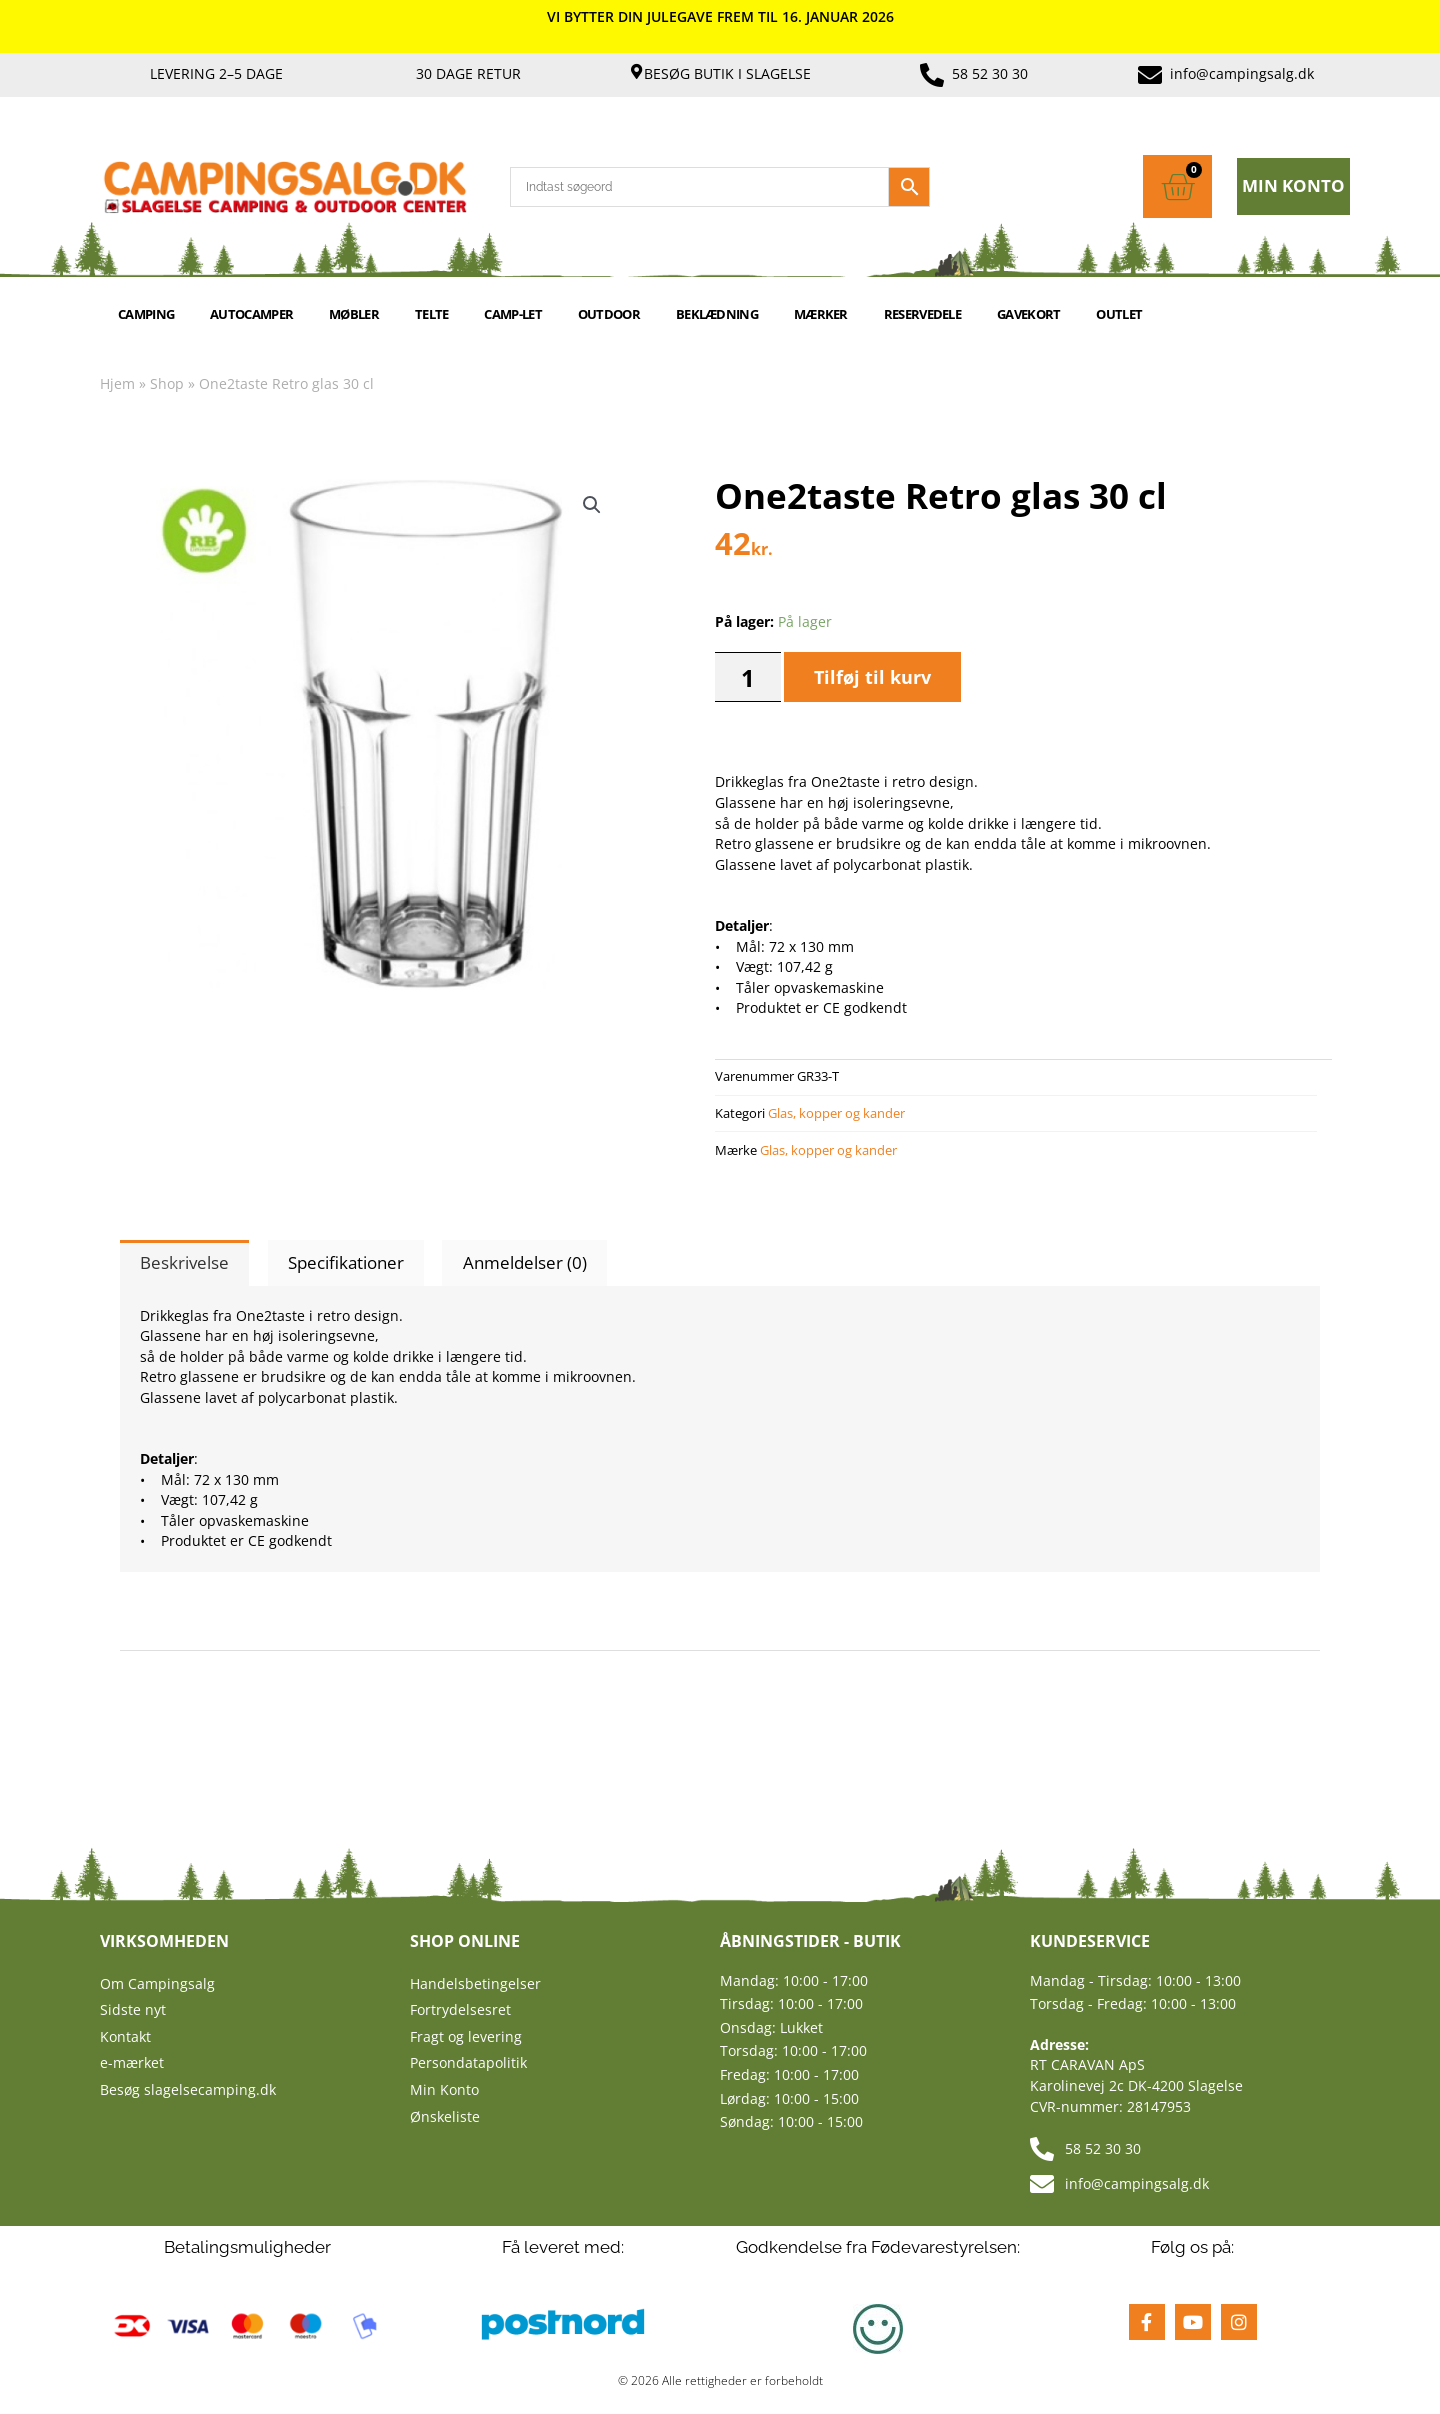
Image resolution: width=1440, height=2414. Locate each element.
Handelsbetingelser (475, 1983)
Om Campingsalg (157, 1983)
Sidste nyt (133, 2009)
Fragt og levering (466, 2036)
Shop (167, 383)
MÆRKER (821, 314)
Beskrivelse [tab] (184, 1262)
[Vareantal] (748, 677)
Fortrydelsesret (460, 2009)
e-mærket (132, 2062)
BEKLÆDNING (717, 314)
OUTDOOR (609, 314)
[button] (592, 505)
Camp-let (512, 314)
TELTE (432, 314)
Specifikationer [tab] (346, 1262)
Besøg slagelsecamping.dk (188, 2089)
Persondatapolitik (468, 2062)
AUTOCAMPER (251, 314)
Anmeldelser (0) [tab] (525, 1262)
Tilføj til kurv (872, 677)
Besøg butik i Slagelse (727, 73)
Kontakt (125, 2036)
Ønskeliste (445, 2116)
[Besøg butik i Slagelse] (636, 71)
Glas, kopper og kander (836, 1113)
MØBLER (354, 314)
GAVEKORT (1028, 314)
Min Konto (444, 2089)
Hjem (117, 383)
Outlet (1119, 314)
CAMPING (146, 314)
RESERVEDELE (922, 314)
